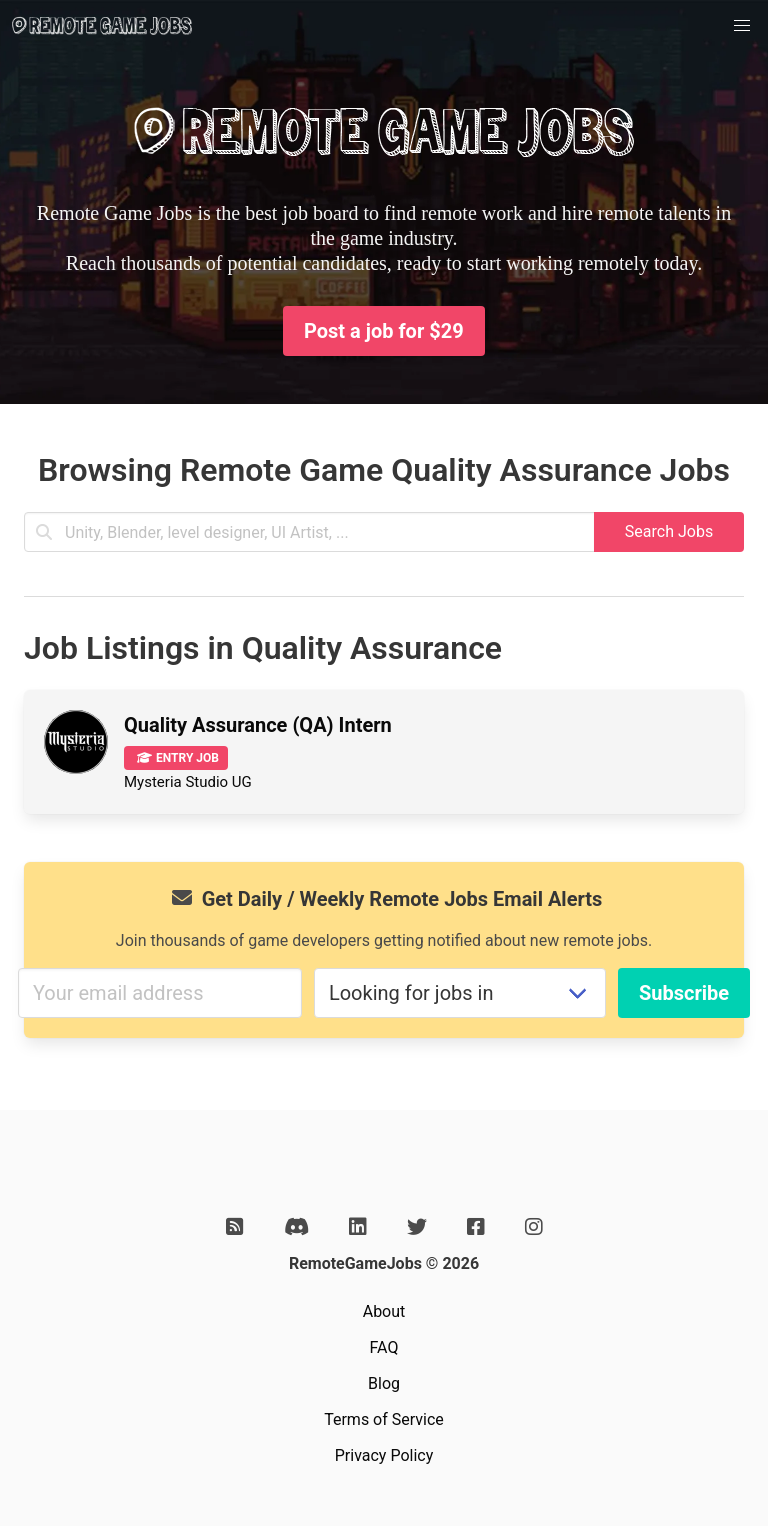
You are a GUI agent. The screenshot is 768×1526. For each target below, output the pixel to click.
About (384, 1311)
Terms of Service (384, 1419)
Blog (384, 1383)
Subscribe (684, 993)
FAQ (384, 1347)
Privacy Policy (384, 1455)
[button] (742, 26)
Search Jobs (669, 531)
